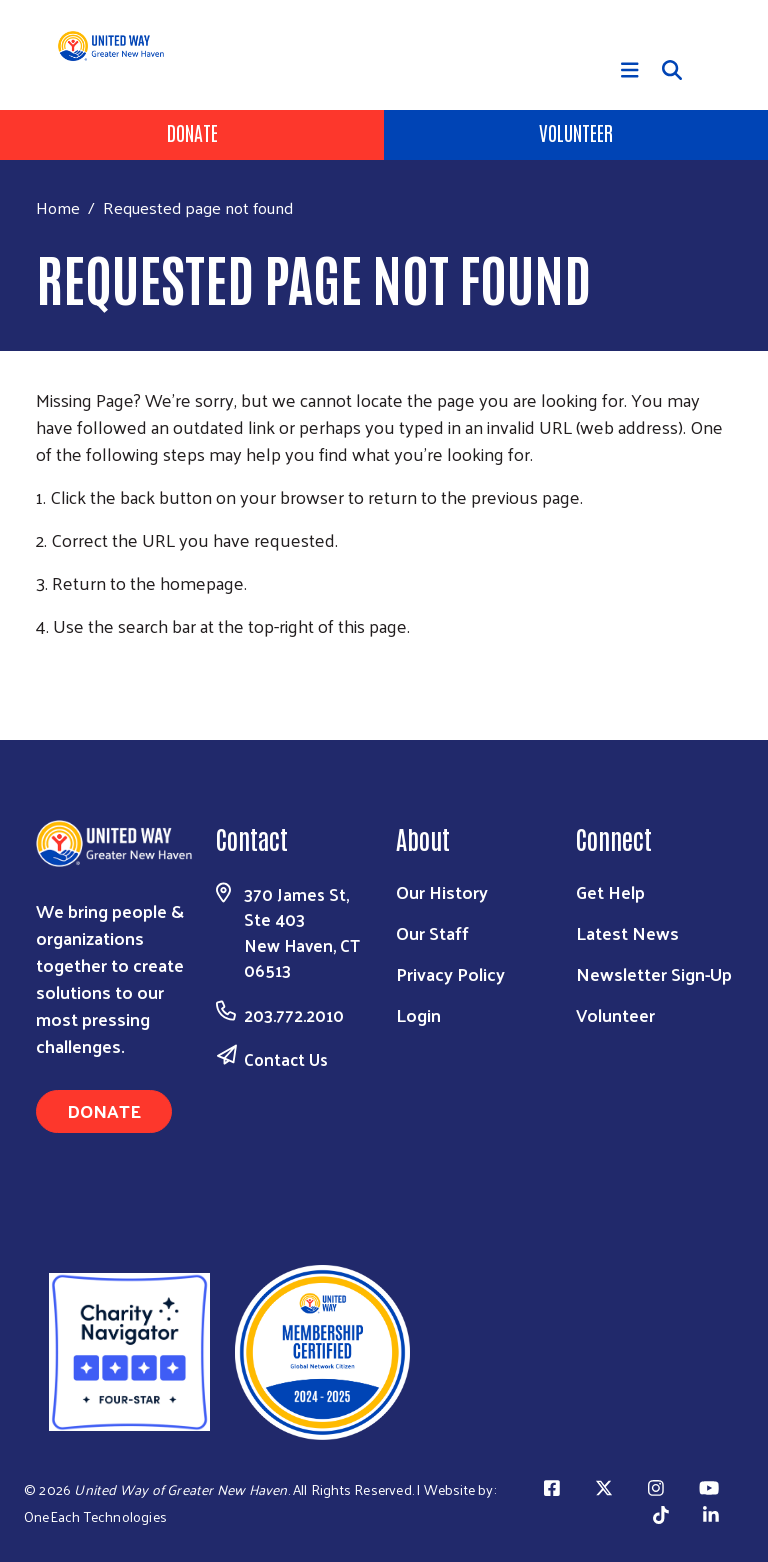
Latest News (627, 932)
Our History (442, 891)
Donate (192, 132)
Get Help (610, 891)
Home (58, 207)
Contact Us (286, 1059)
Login (418, 1014)
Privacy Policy (450, 973)
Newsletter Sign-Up (654, 973)
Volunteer (576, 132)
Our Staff (432, 932)
